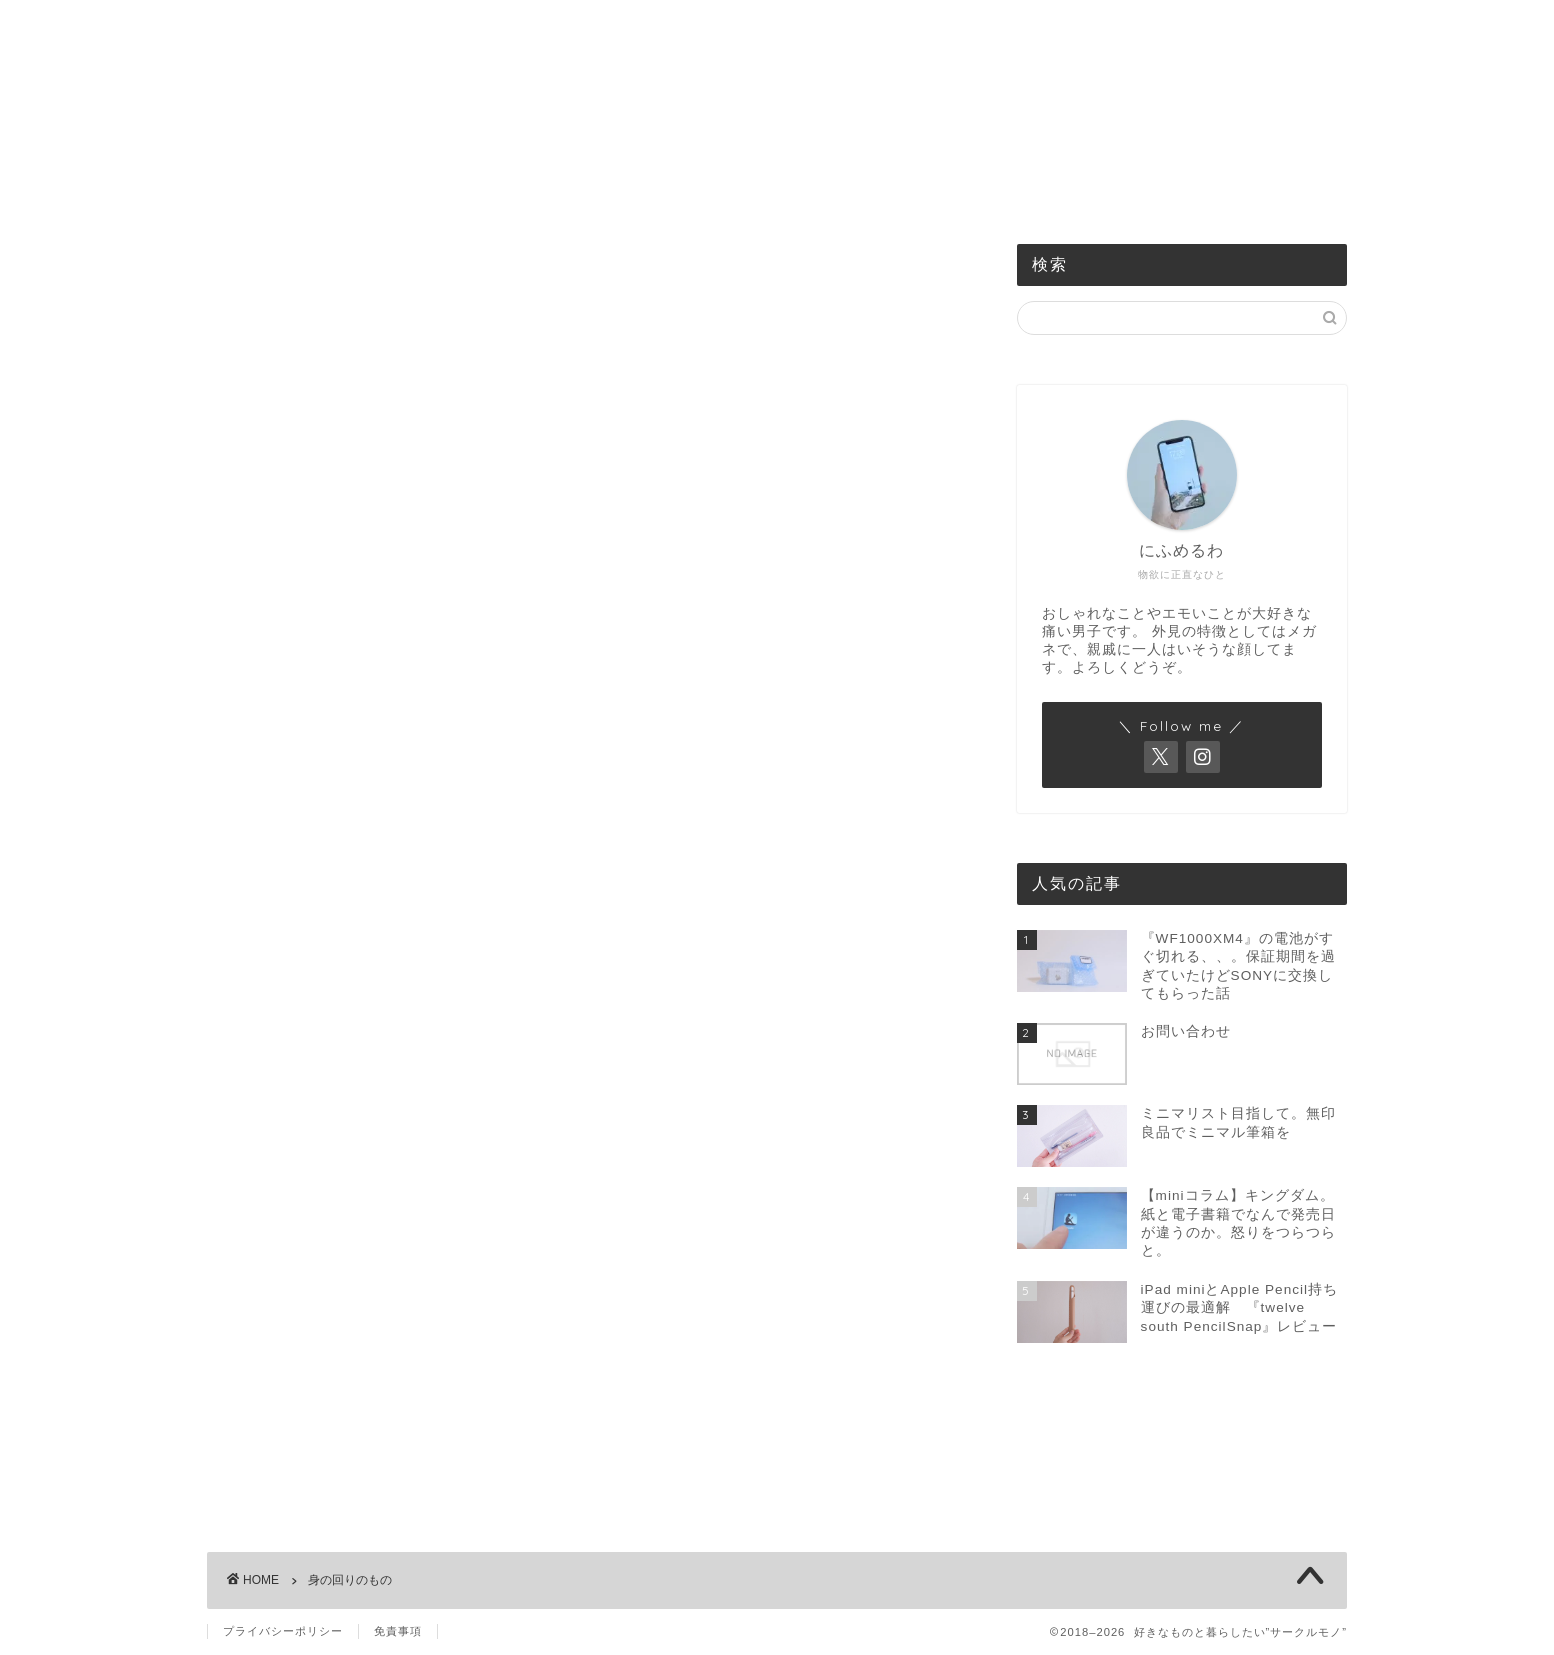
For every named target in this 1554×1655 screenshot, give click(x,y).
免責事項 (398, 1631)
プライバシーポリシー (283, 1631)
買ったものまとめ (900, 192)
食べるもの (624, 192)
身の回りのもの (752, 192)
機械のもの (509, 192)
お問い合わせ (1041, 192)
